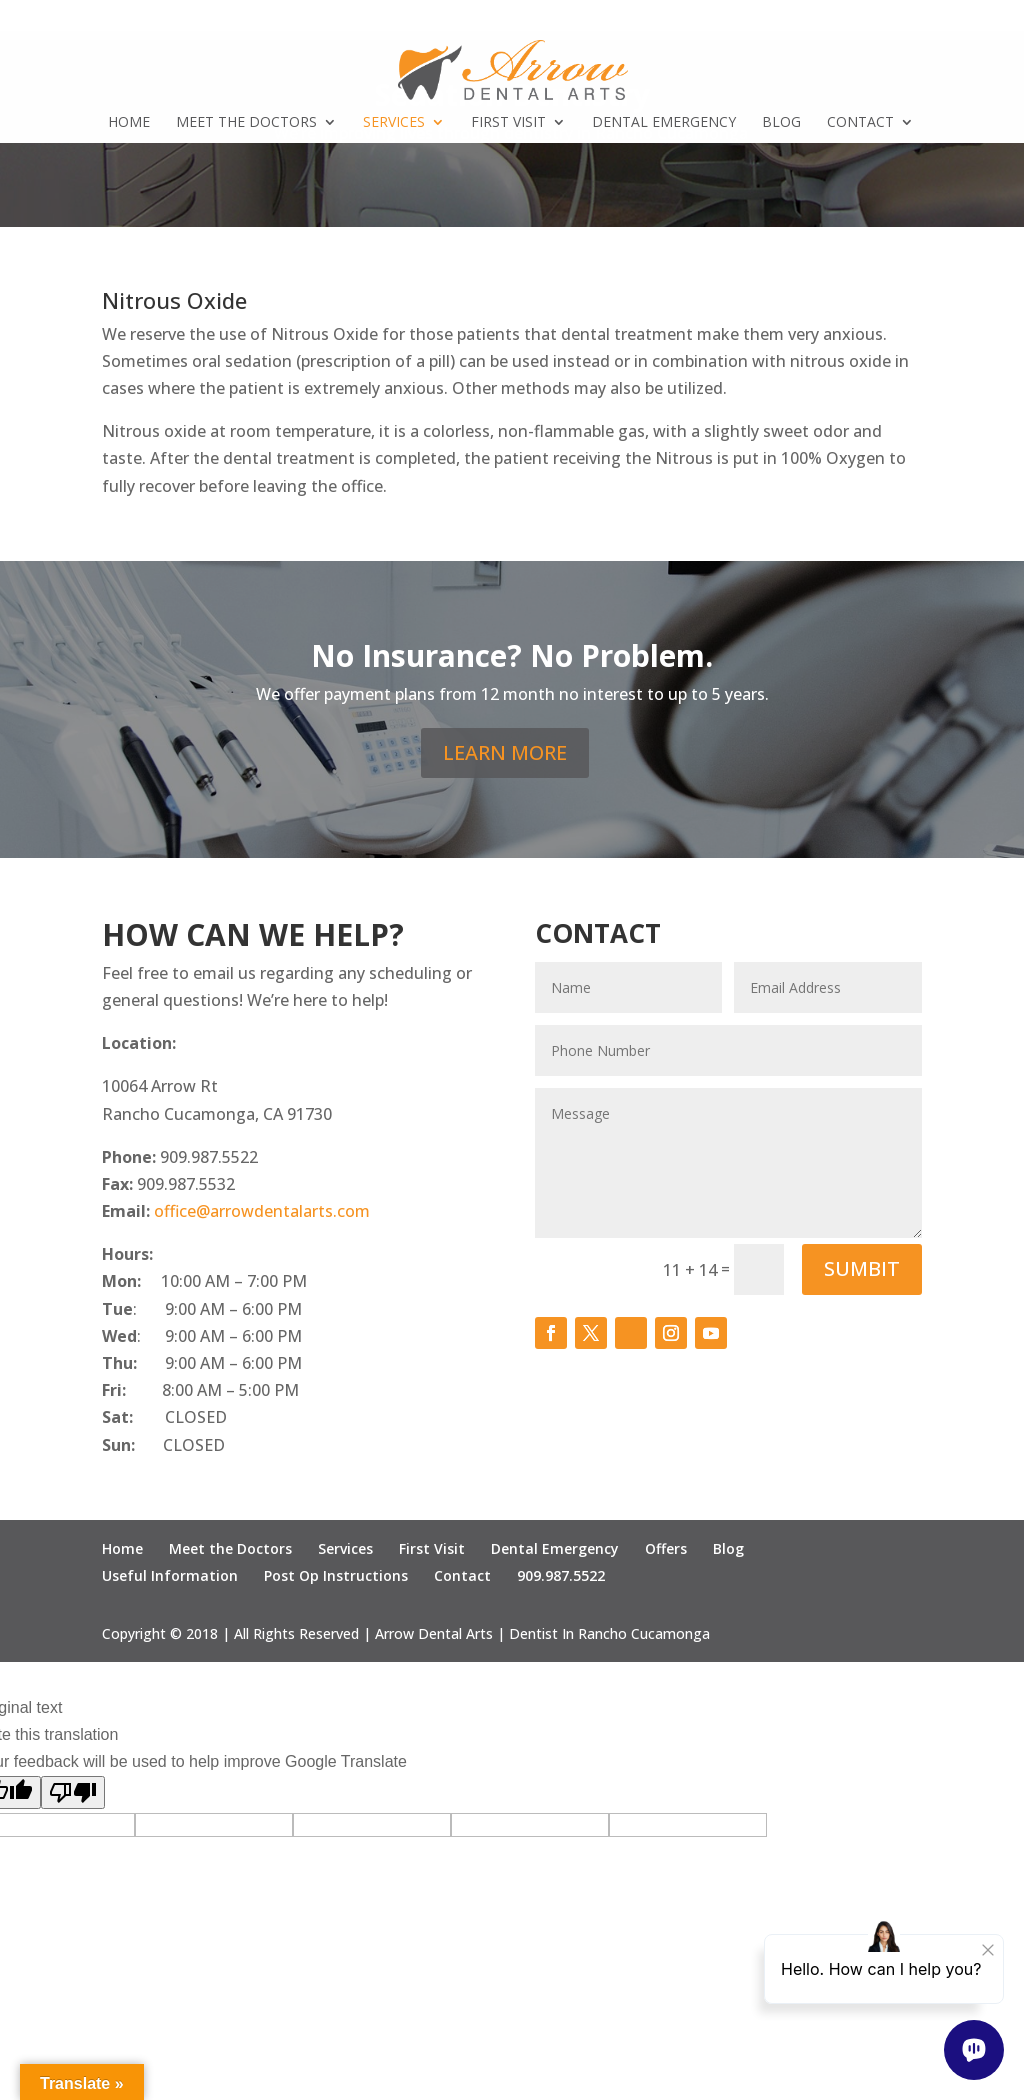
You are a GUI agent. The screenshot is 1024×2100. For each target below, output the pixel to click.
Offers (666, 1548)
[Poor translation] (73, 1792)
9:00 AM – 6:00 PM (202, 1363)
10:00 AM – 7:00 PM (204, 1281)
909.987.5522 (561, 1575)
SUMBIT (862, 1268)
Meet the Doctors (246, 123)
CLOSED (164, 1417)
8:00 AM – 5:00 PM (230, 1390)
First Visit (508, 123)
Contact (860, 123)
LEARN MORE (505, 752)
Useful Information (170, 1575)
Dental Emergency (664, 123)
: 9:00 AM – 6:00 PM (202, 1309)
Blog (781, 123)
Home (129, 123)
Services (394, 123)
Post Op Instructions (336, 1575)
